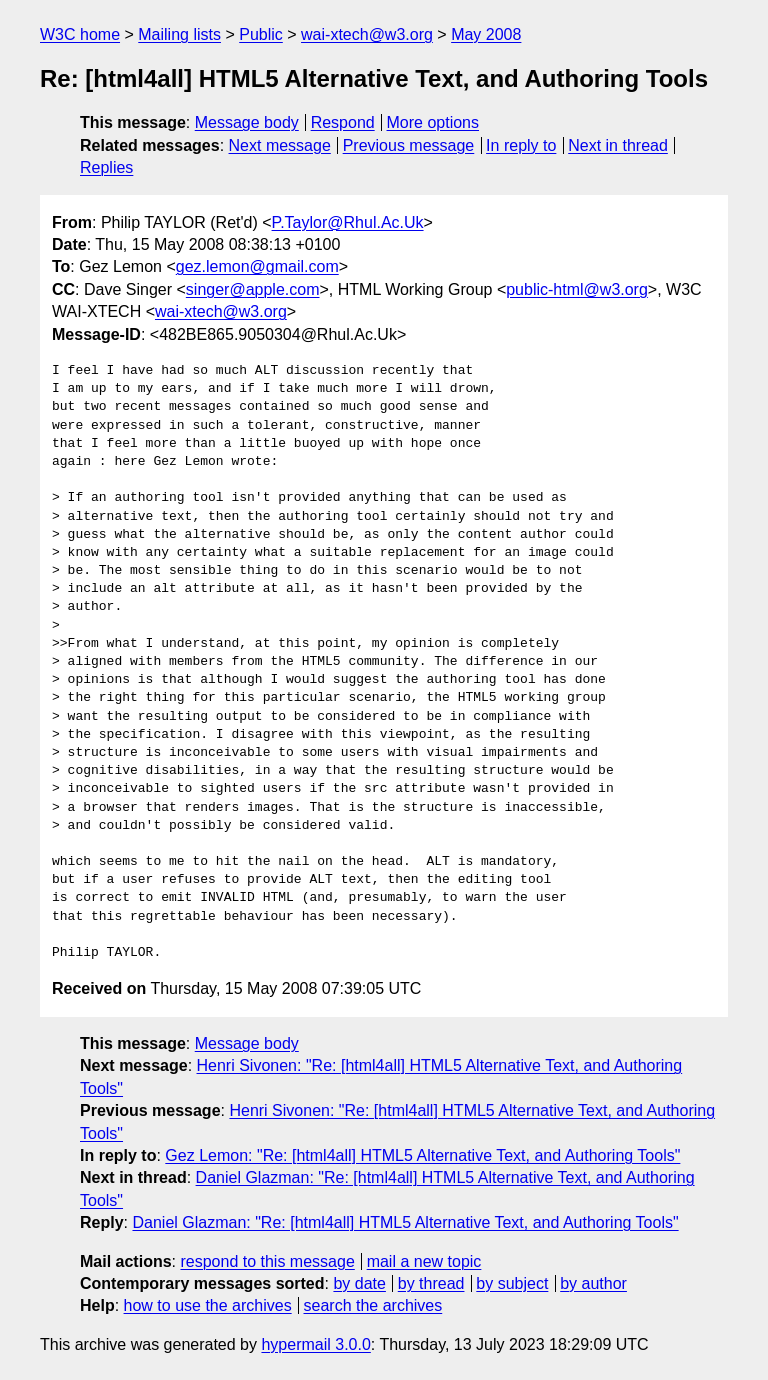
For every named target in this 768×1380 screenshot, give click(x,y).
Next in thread (618, 145)
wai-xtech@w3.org (367, 34)
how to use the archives (208, 1305)
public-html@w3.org (577, 289)
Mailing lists (179, 34)
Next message (280, 145)
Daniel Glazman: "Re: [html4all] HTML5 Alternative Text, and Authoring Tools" (405, 1222)
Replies (106, 167)
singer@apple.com (253, 289)
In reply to (521, 145)
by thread (431, 1283)
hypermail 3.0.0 (315, 1344)
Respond (343, 122)
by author (593, 1283)
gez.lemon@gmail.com (257, 266)
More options (433, 122)
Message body (247, 122)
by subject (512, 1283)
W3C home (80, 34)
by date (359, 1283)
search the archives (373, 1305)
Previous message (409, 145)
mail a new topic (424, 1261)
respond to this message (267, 1261)
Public (261, 34)
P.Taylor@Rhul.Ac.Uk (348, 222)
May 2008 (486, 34)
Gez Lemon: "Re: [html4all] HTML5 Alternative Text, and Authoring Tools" (422, 1155)
